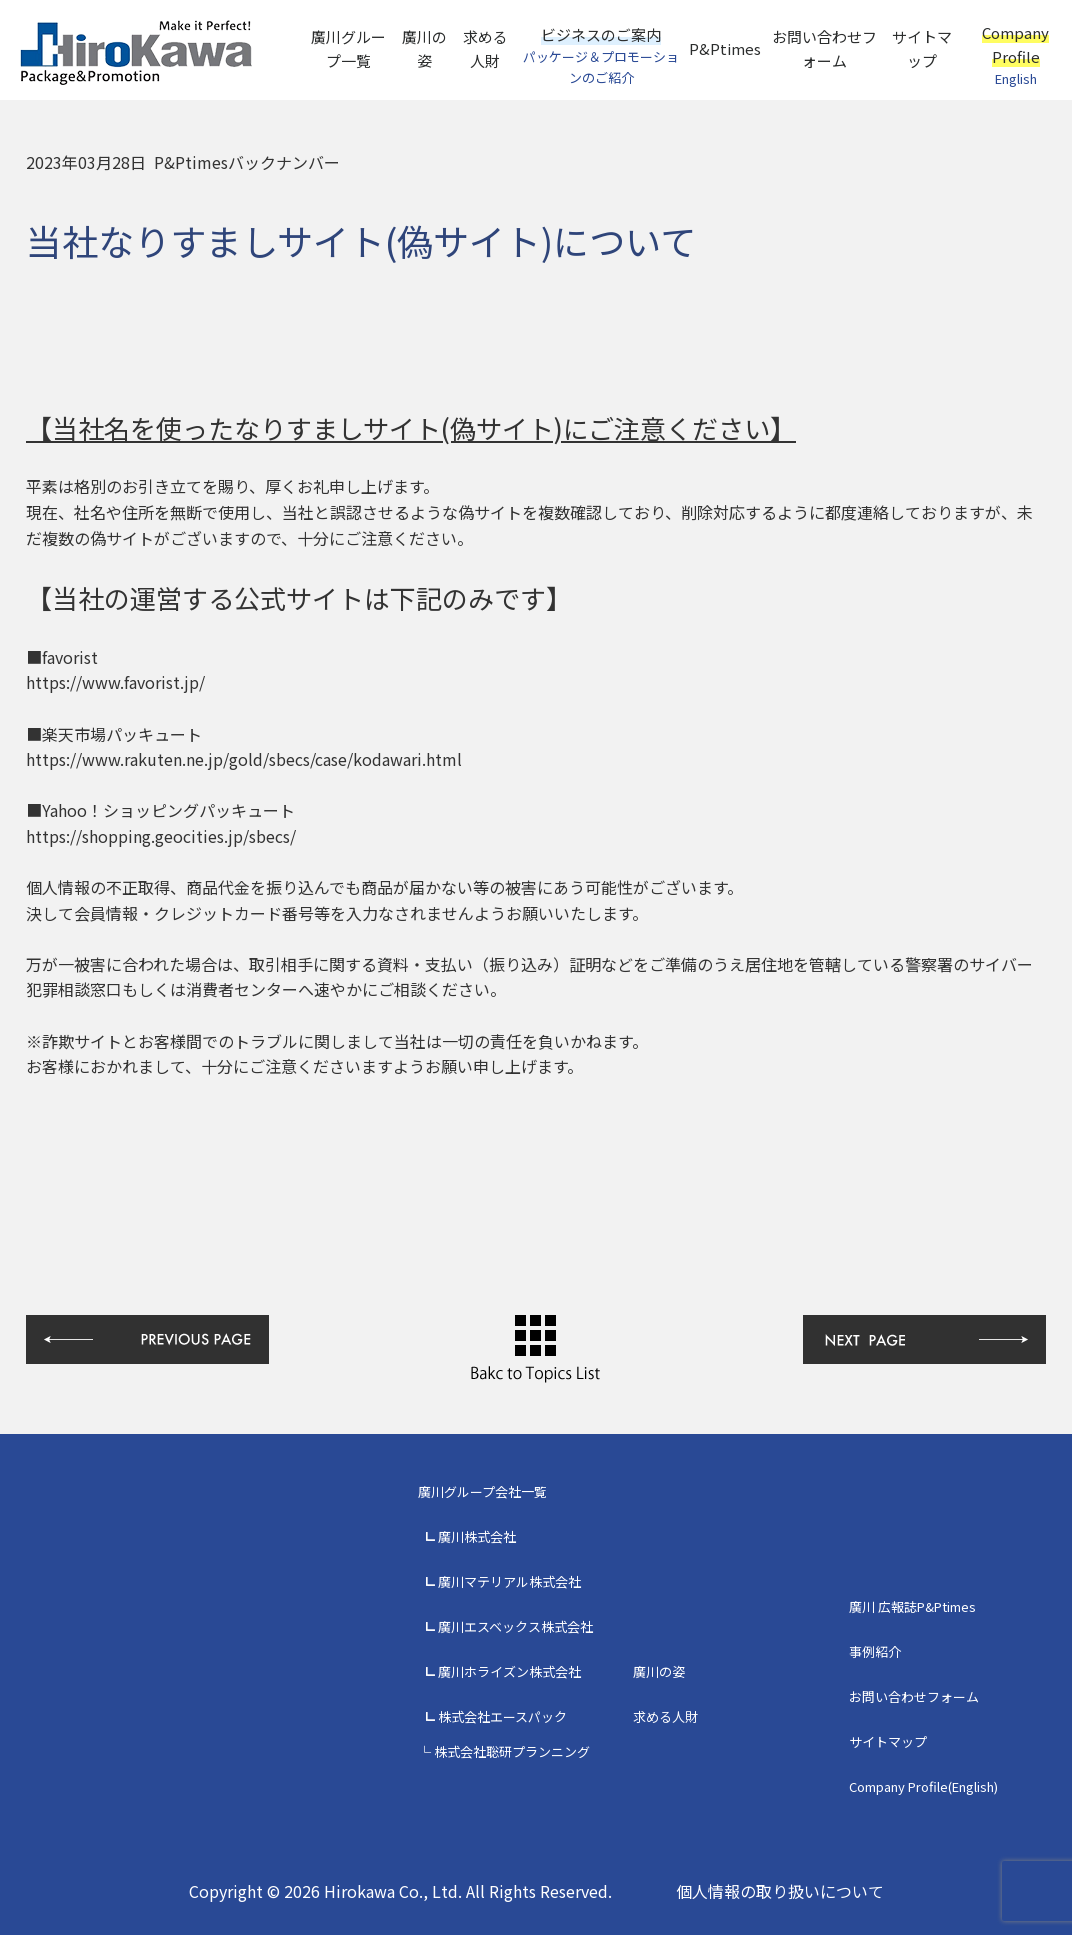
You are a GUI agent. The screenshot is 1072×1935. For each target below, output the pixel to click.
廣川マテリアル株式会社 (509, 1581)
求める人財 (485, 48)
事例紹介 (875, 1651)
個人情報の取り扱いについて (780, 1891)
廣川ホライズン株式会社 (509, 1671)
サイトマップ (922, 48)
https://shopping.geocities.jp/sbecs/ (161, 836)
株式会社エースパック (502, 1716)
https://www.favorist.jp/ (115, 682)
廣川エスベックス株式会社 (515, 1626)
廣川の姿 (424, 48)
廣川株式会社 (477, 1536)
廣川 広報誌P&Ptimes (912, 1606)
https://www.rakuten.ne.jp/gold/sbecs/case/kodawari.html (244, 759)
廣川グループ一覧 (348, 48)
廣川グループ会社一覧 (482, 1491)
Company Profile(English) (923, 1786)
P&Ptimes (725, 48)
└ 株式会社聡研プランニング (504, 1751)
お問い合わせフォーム (824, 48)
